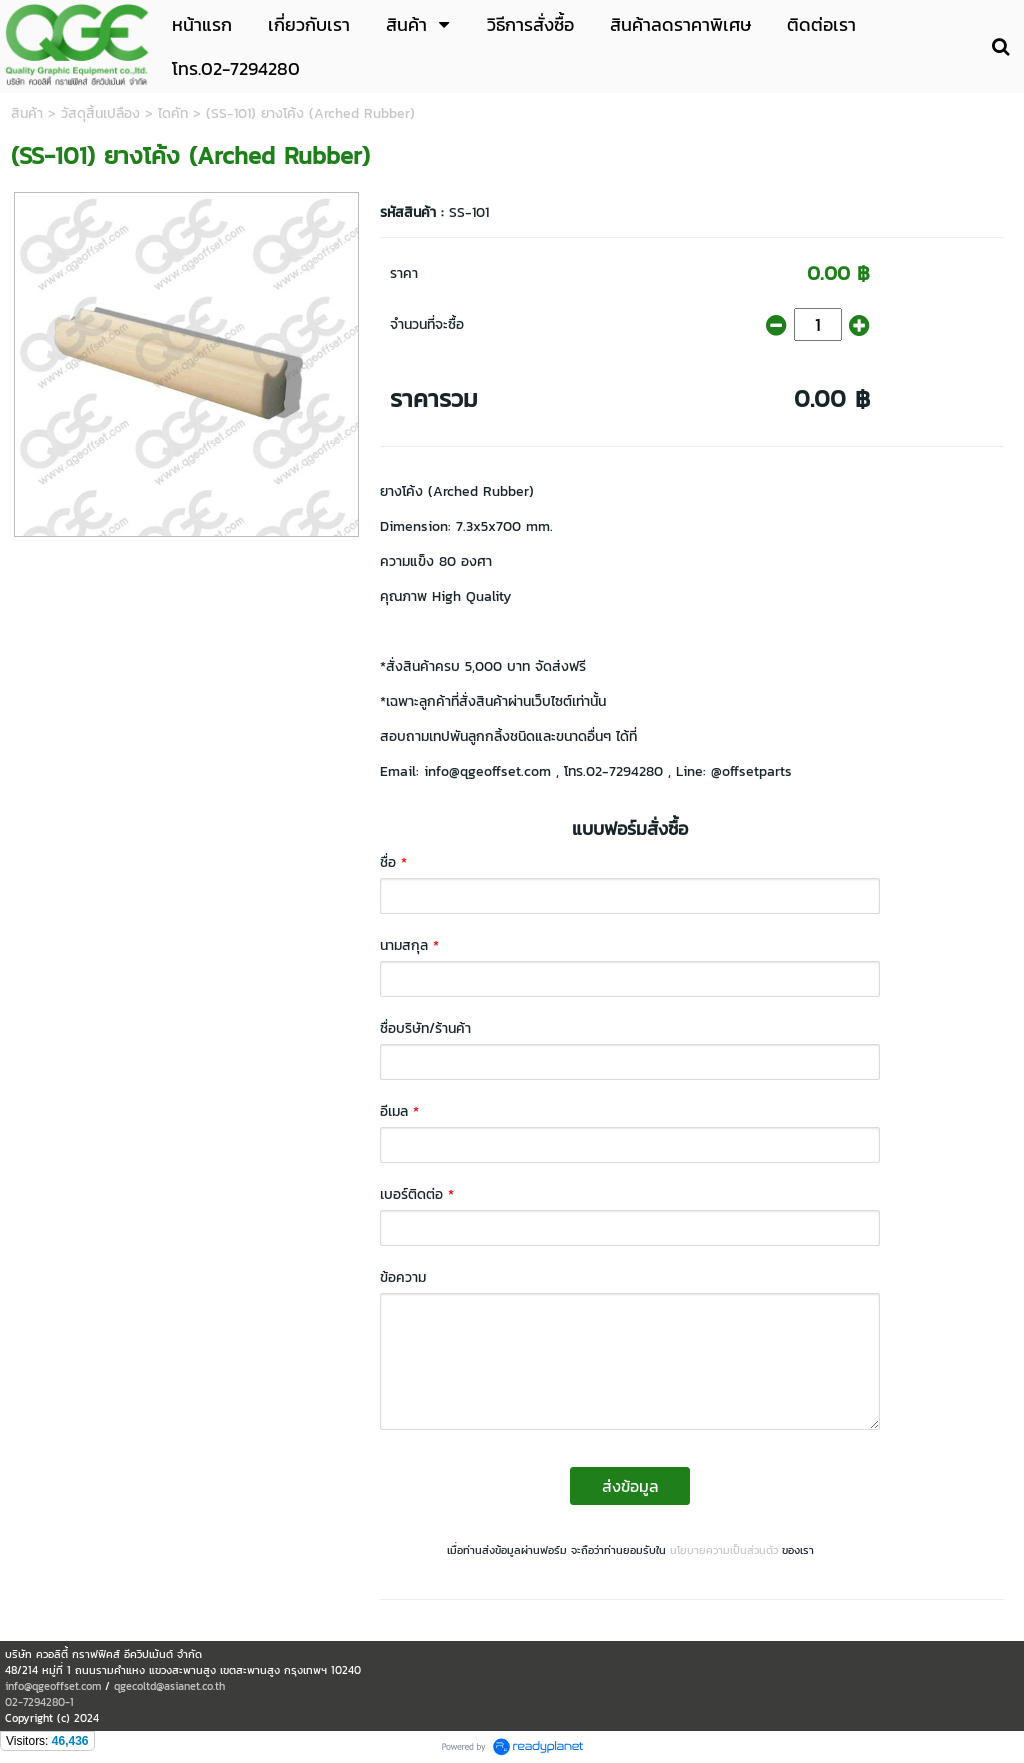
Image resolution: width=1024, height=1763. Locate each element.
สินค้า (27, 113)
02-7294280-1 (39, 1702)
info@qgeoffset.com (53, 1686)
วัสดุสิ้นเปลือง (100, 113)
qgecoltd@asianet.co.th (169, 1686)
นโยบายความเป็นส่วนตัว (724, 1550)
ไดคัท (173, 113)
